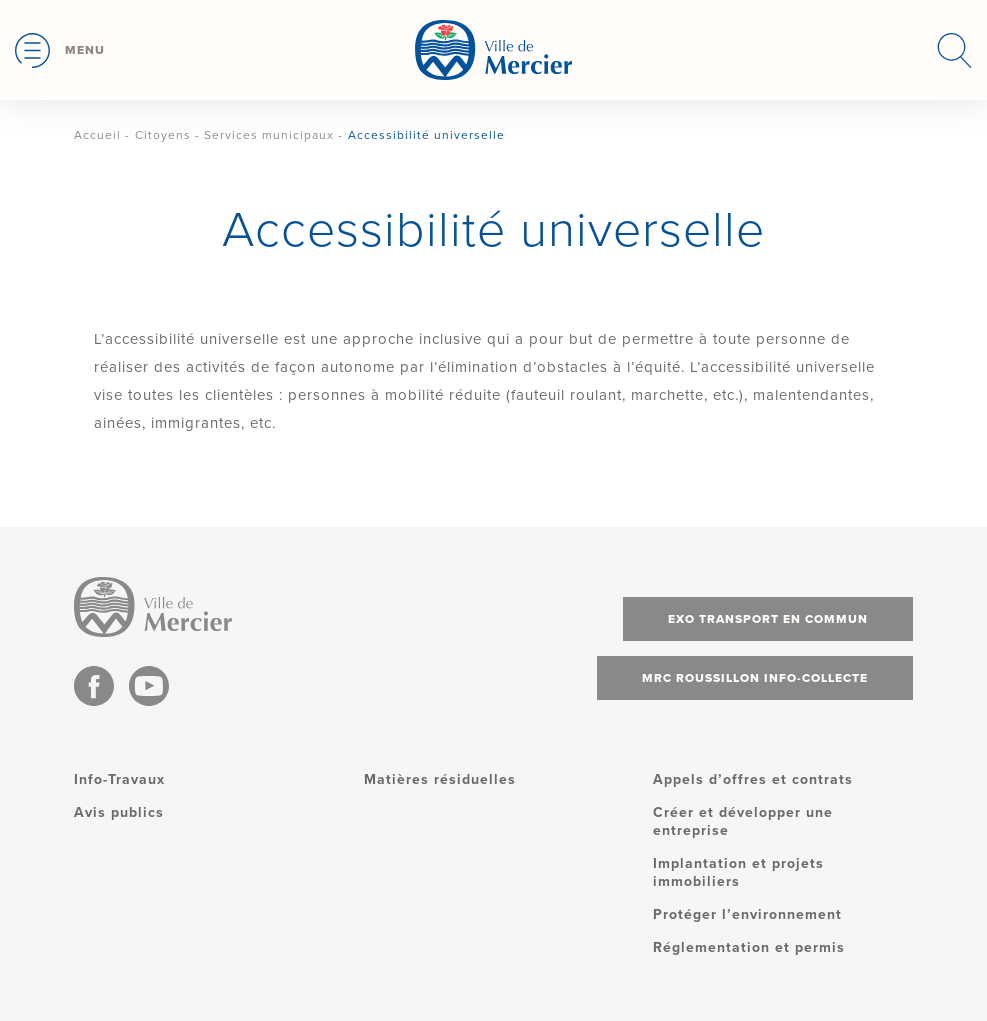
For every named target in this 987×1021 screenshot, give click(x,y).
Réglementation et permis (749, 947)
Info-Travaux (119, 779)
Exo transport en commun (768, 619)
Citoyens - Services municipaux (234, 135)
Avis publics (119, 812)
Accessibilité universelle (426, 135)
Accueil (97, 135)
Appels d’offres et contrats (753, 779)
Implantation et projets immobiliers (738, 872)
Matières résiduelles (440, 779)
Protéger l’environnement (747, 914)
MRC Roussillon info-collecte (755, 678)
